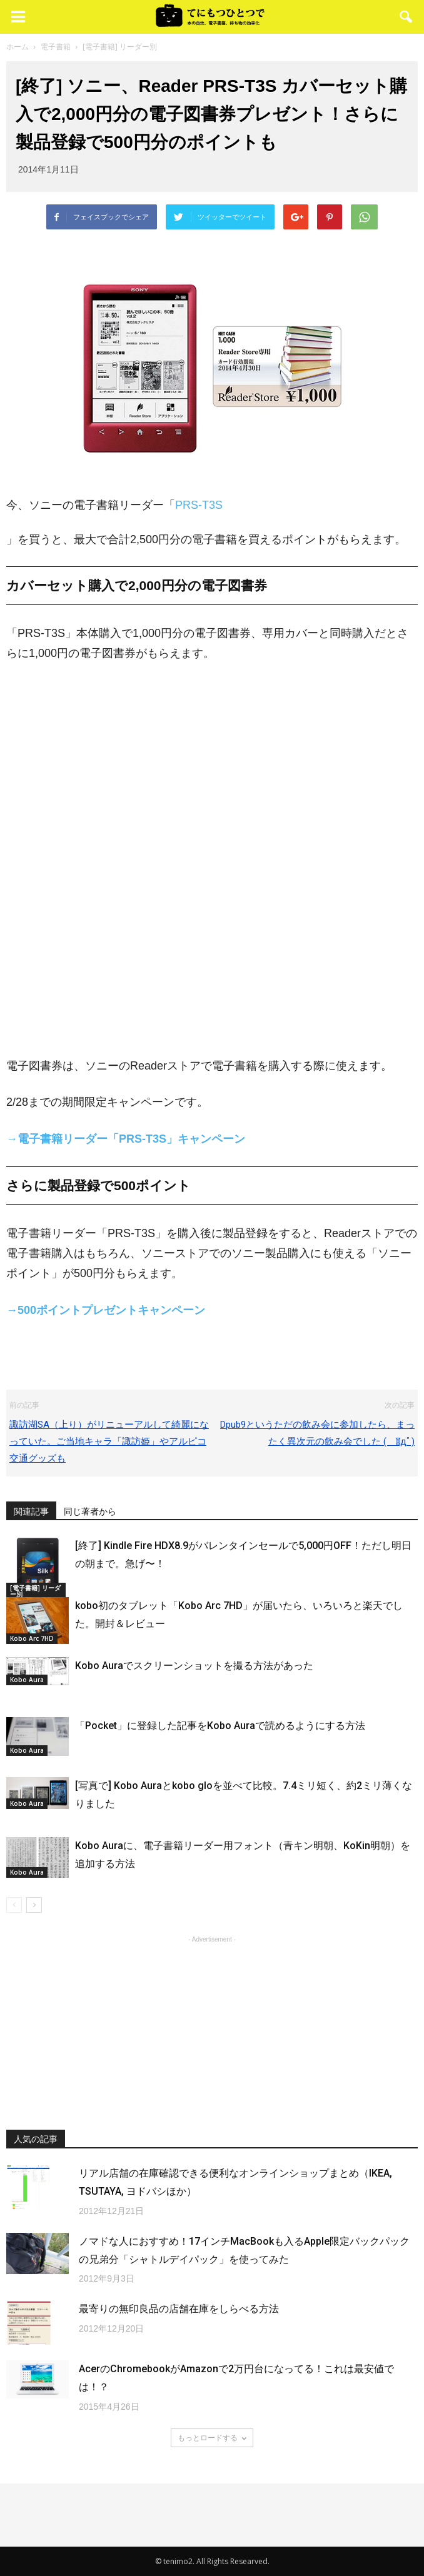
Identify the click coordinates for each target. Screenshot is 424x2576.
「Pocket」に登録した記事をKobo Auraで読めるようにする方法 (220, 1726)
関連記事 (31, 1511)
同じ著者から (90, 1511)
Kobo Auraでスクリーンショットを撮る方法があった (194, 1665)
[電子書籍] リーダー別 (35, 1590)
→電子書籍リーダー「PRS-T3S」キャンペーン (125, 1139)
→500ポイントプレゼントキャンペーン (105, 1310)
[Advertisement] (212, 2024)
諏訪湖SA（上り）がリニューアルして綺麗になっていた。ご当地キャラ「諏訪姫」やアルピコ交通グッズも (109, 1441)
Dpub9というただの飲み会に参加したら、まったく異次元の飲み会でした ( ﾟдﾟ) (317, 1433)
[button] (406, 17)
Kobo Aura (27, 1679)
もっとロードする (212, 2437)
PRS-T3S (199, 505)
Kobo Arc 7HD (32, 1638)
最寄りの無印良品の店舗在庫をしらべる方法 (179, 2309)
